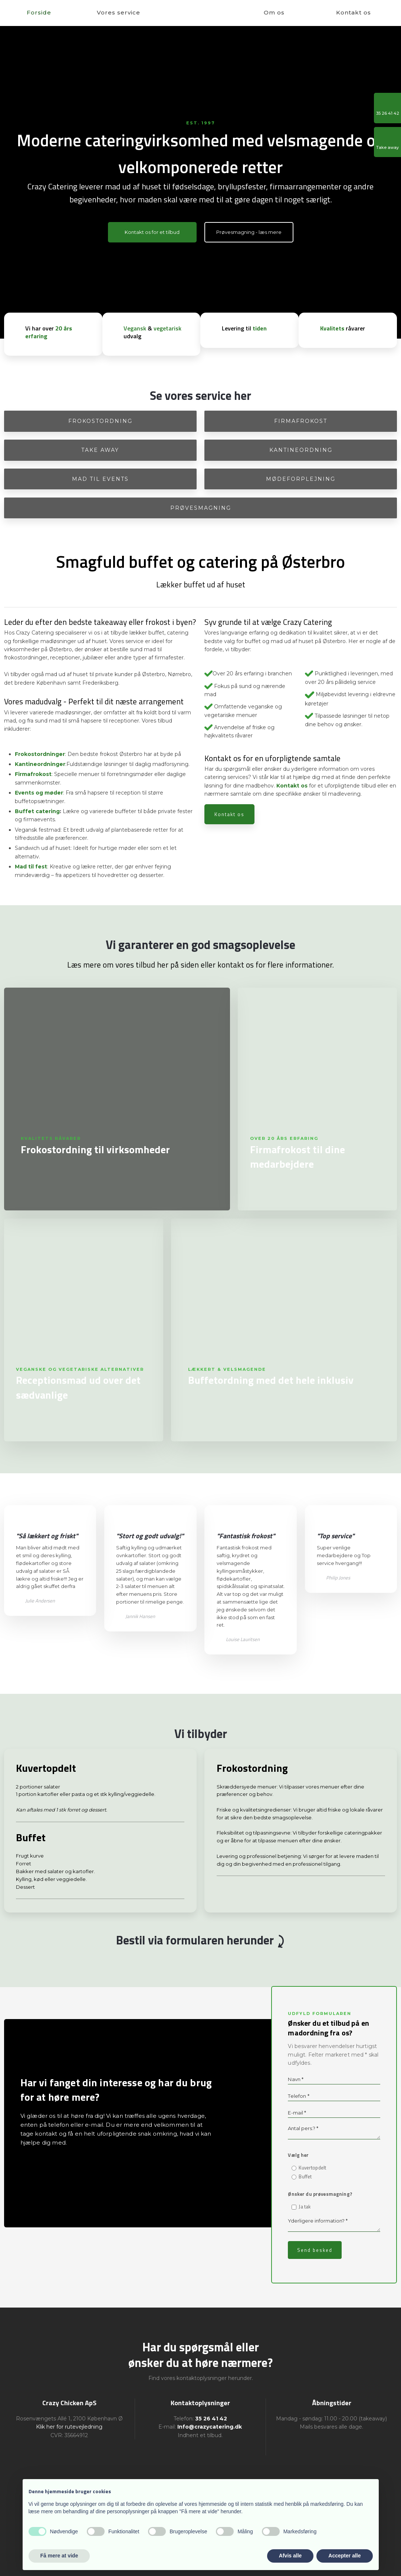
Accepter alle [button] (344, 2556)
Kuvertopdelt (312, 2167)
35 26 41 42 (211, 2418)
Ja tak (304, 2206)
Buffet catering (37, 811)
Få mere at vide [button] (59, 2556)
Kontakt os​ (229, 814)
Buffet (305, 2176)
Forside (39, 12)
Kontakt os (353, 12)
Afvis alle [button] (290, 2556)
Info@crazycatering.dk (209, 2426)
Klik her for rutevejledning (69, 2426)
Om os (274, 12)
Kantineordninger (40, 764)
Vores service (118, 12)
